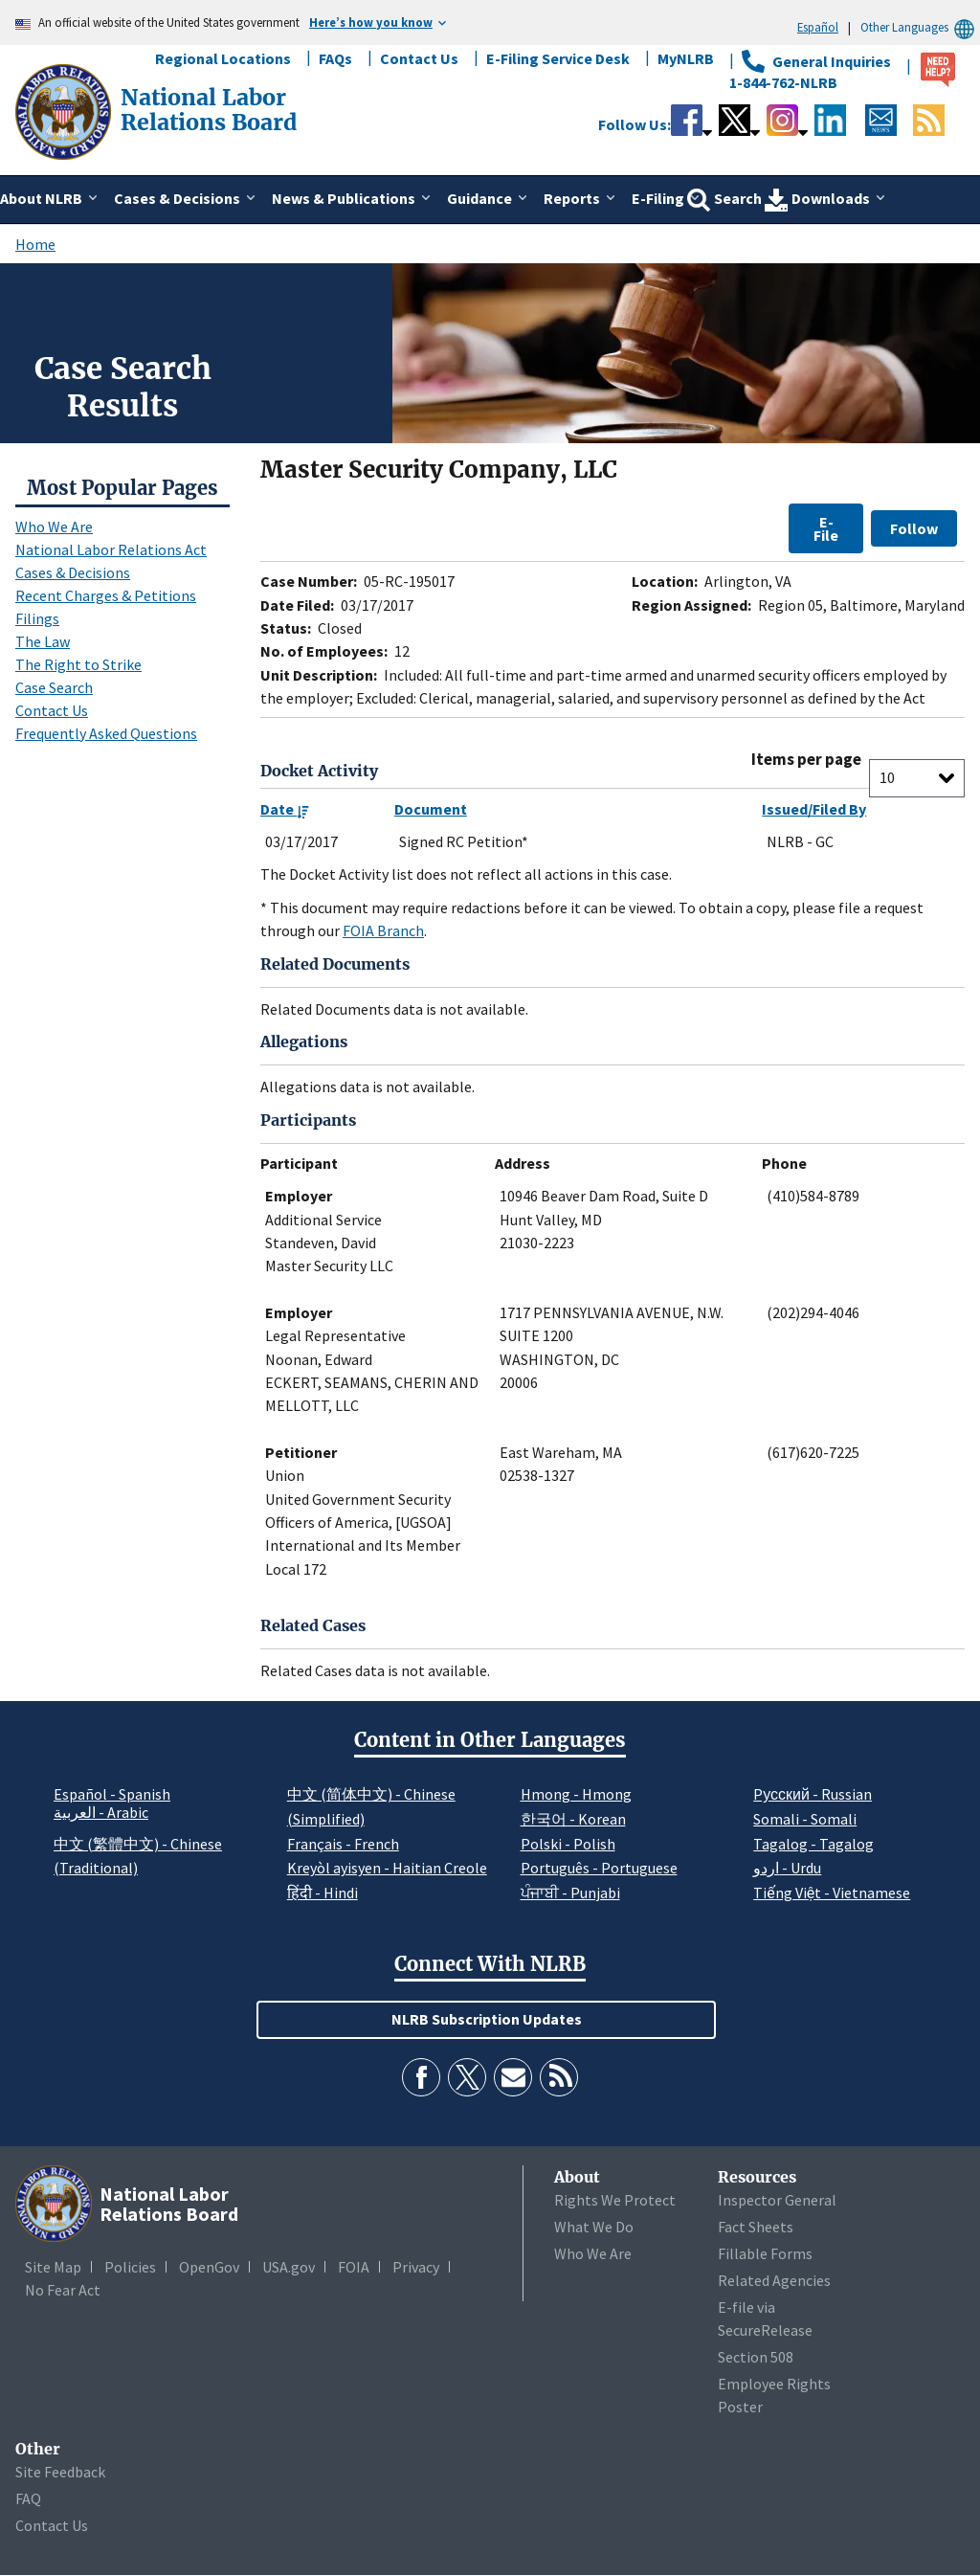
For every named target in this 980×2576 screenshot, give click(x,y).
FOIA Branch (383, 930)
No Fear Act (62, 2289)
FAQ (28, 2498)
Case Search (54, 687)
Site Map (53, 2266)
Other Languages (920, 27)
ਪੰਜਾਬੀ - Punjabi (570, 1892)
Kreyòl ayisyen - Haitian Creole (387, 1867)
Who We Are (54, 526)
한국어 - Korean (573, 1818)
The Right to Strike (78, 664)
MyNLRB (685, 58)
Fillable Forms (765, 2253)
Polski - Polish (568, 1843)
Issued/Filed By (814, 808)
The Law (42, 641)
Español (817, 26)
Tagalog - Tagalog (813, 1843)
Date (284, 808)
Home (35, 244)
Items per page (806, 759)
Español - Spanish (112, 1793)
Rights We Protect (615, 2199)
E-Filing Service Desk (558, 58)
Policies (130, 2266)
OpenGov (209, 2266)
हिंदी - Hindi (322, 1892)
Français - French (343, 1843)
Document (430, 808)
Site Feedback (60, 2471)
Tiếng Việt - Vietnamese (831, 1892)
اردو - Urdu (787, 1867)
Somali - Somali (805, 1818)
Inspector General (777, 2199)
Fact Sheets (755, 2226)
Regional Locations (223, 58)
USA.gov (288, 2266)
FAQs (335, 58)
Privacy (415, 2266)
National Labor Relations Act (111, 549)
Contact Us (419, 58)
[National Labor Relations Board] (65, 110)
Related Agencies (774, 2280)
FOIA (353, 2266)
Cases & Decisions (72, 572)
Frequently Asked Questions (106, 733)
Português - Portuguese (599, 1867)
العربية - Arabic (101, 1813)
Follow (914, 528)
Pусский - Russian (812, 1793)
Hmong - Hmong (576, 1793)
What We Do (594, 2226)
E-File (825, 528)
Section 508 (755, 2356)
